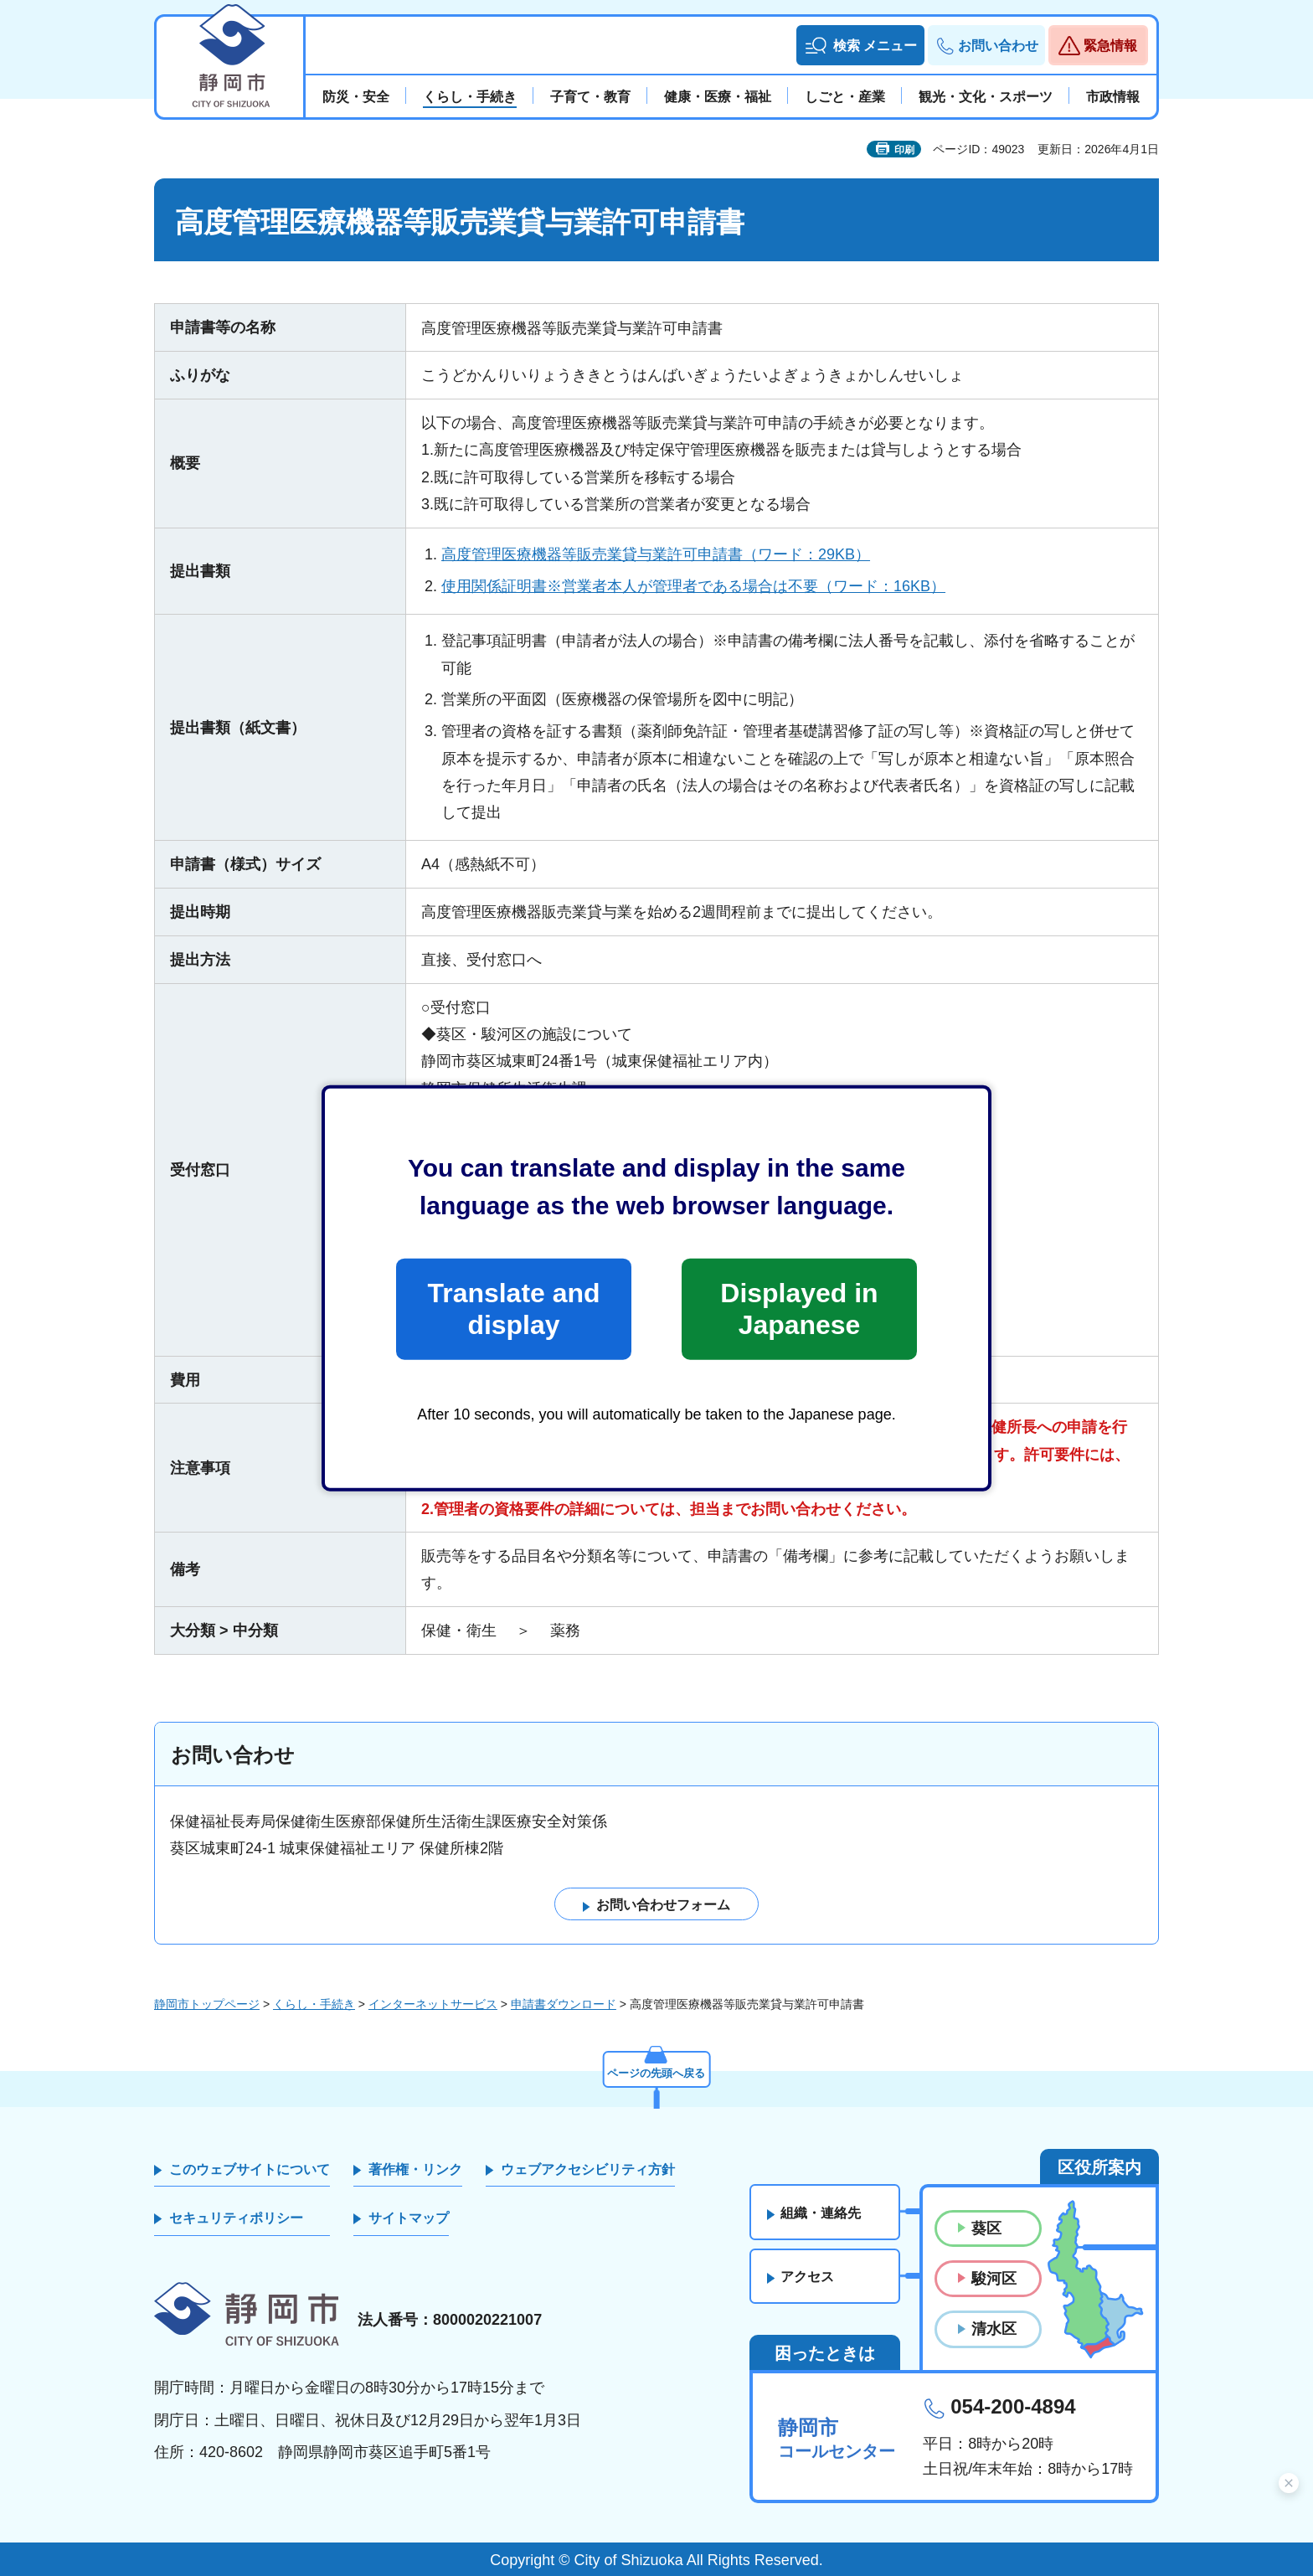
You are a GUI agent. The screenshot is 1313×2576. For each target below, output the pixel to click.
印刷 (904, 150)
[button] (860, 45)
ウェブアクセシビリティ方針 (588, 2169)
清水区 (994, 2329)
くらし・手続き (314, 2004)
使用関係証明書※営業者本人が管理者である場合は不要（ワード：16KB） (693, 586)
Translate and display (513, 1309)
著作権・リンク (415, 2169)
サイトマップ (408, 2219)
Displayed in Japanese (799, 1309)
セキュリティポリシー (236, 2219)
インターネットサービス (432, 2004)
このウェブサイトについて (249, 2169)
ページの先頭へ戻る (656, 2071)
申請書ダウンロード (563, 2004)
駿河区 (994, 2279)
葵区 (986, 2228)
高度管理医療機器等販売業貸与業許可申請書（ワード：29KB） (655, 554)
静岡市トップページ (207, 2004)
